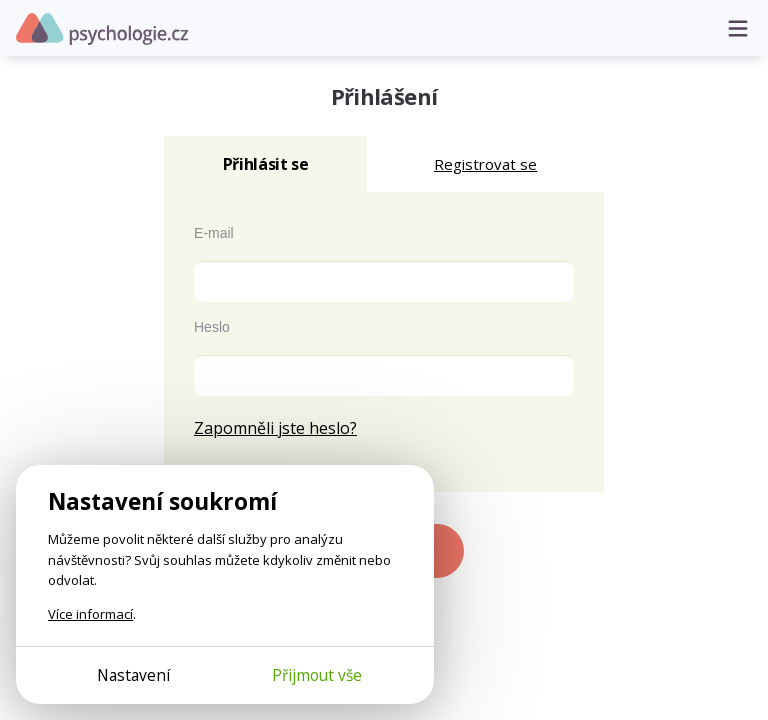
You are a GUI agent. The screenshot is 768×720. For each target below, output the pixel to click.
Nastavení (133, 675)
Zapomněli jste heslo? (275, 428)
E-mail (214, 233)
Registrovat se (485, 164)
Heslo (212, 327)
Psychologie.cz (102, 29)
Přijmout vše (317, 675)
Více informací (90, 614)
